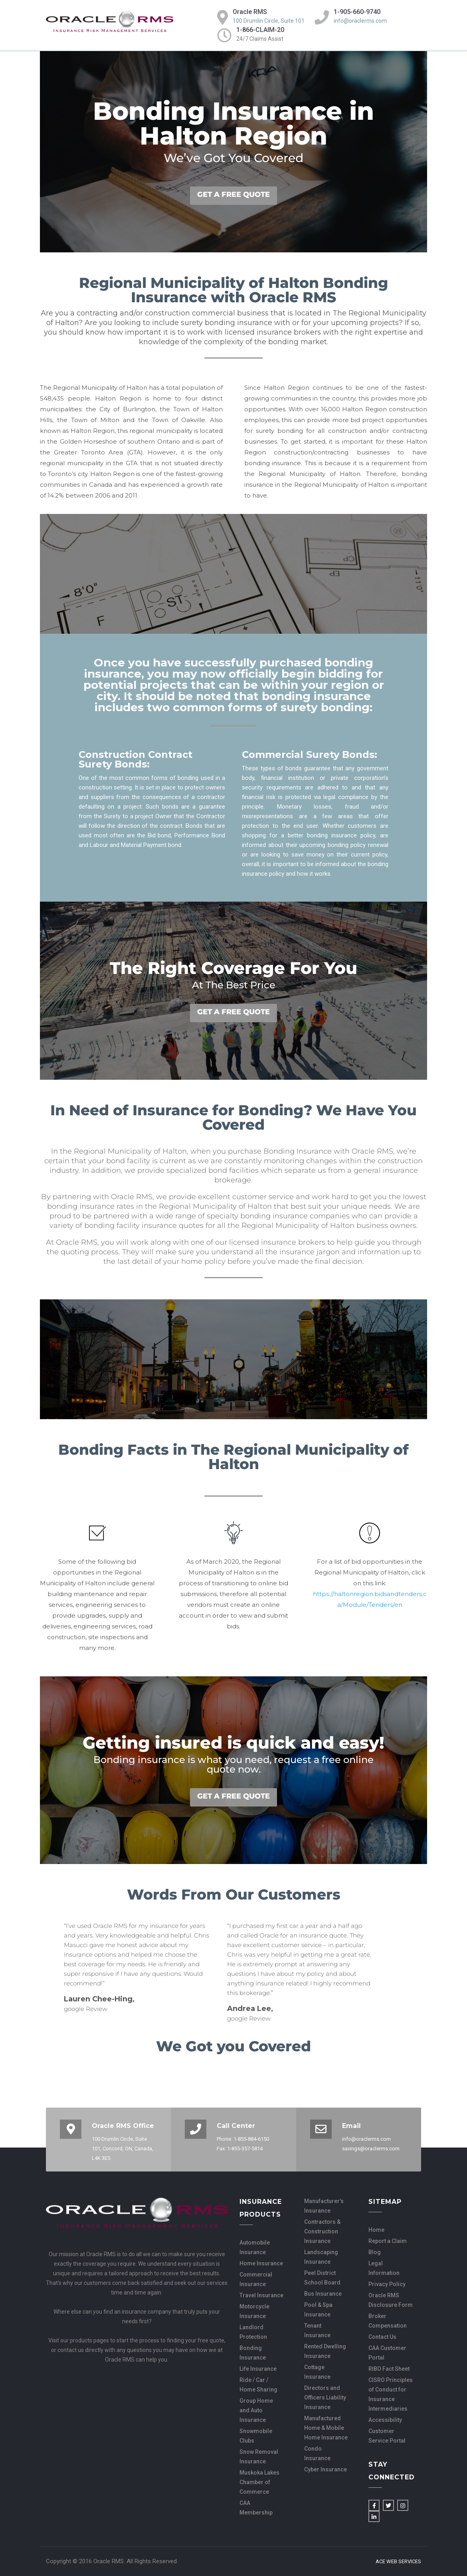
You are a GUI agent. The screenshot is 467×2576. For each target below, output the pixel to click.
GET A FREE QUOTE (233, 194)
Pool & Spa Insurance (318, 2310)
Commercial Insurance (255, 2279)
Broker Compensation (387, 2321)
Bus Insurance (323, 2293)
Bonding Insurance (252, 2353)
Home (376, 2230)
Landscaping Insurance (321, 2257)
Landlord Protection (253, 2332)
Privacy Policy (387, 2284)
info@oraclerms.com (360, 21)
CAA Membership (256, 2508)
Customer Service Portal (387, 2436)
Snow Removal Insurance (258, 2457)
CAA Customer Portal (387, 2353)
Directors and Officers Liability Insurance (325, 2397)
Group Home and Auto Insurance (256, 2410)
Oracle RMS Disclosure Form (390, 2300)
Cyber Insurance (325, 2469)
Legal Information (384, 2268)
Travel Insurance (261, 2295)
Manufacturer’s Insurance (324, 2206)
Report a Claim (387, 2241)
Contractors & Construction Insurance (322, 2231)
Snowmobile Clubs (255, 2436)
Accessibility (385, 2420)
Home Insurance (261, 2263)
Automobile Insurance (254, 2247)
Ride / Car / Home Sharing (258, 2385)
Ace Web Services (398, 2561)
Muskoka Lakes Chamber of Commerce (259, 2482)
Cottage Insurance (317, 2372)
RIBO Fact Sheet (389, 2369)
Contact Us (382, 2337)
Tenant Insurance (317, 2330)
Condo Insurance (317, 2453)
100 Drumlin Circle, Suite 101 (269, 21)
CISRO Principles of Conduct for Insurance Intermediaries (390, 2394)
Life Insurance (258, 2369)
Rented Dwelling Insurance (325, 2351)
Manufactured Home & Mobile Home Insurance (326, 2428)
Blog (374, 2252)
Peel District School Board (322, 2278)
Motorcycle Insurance (254, 2311)
